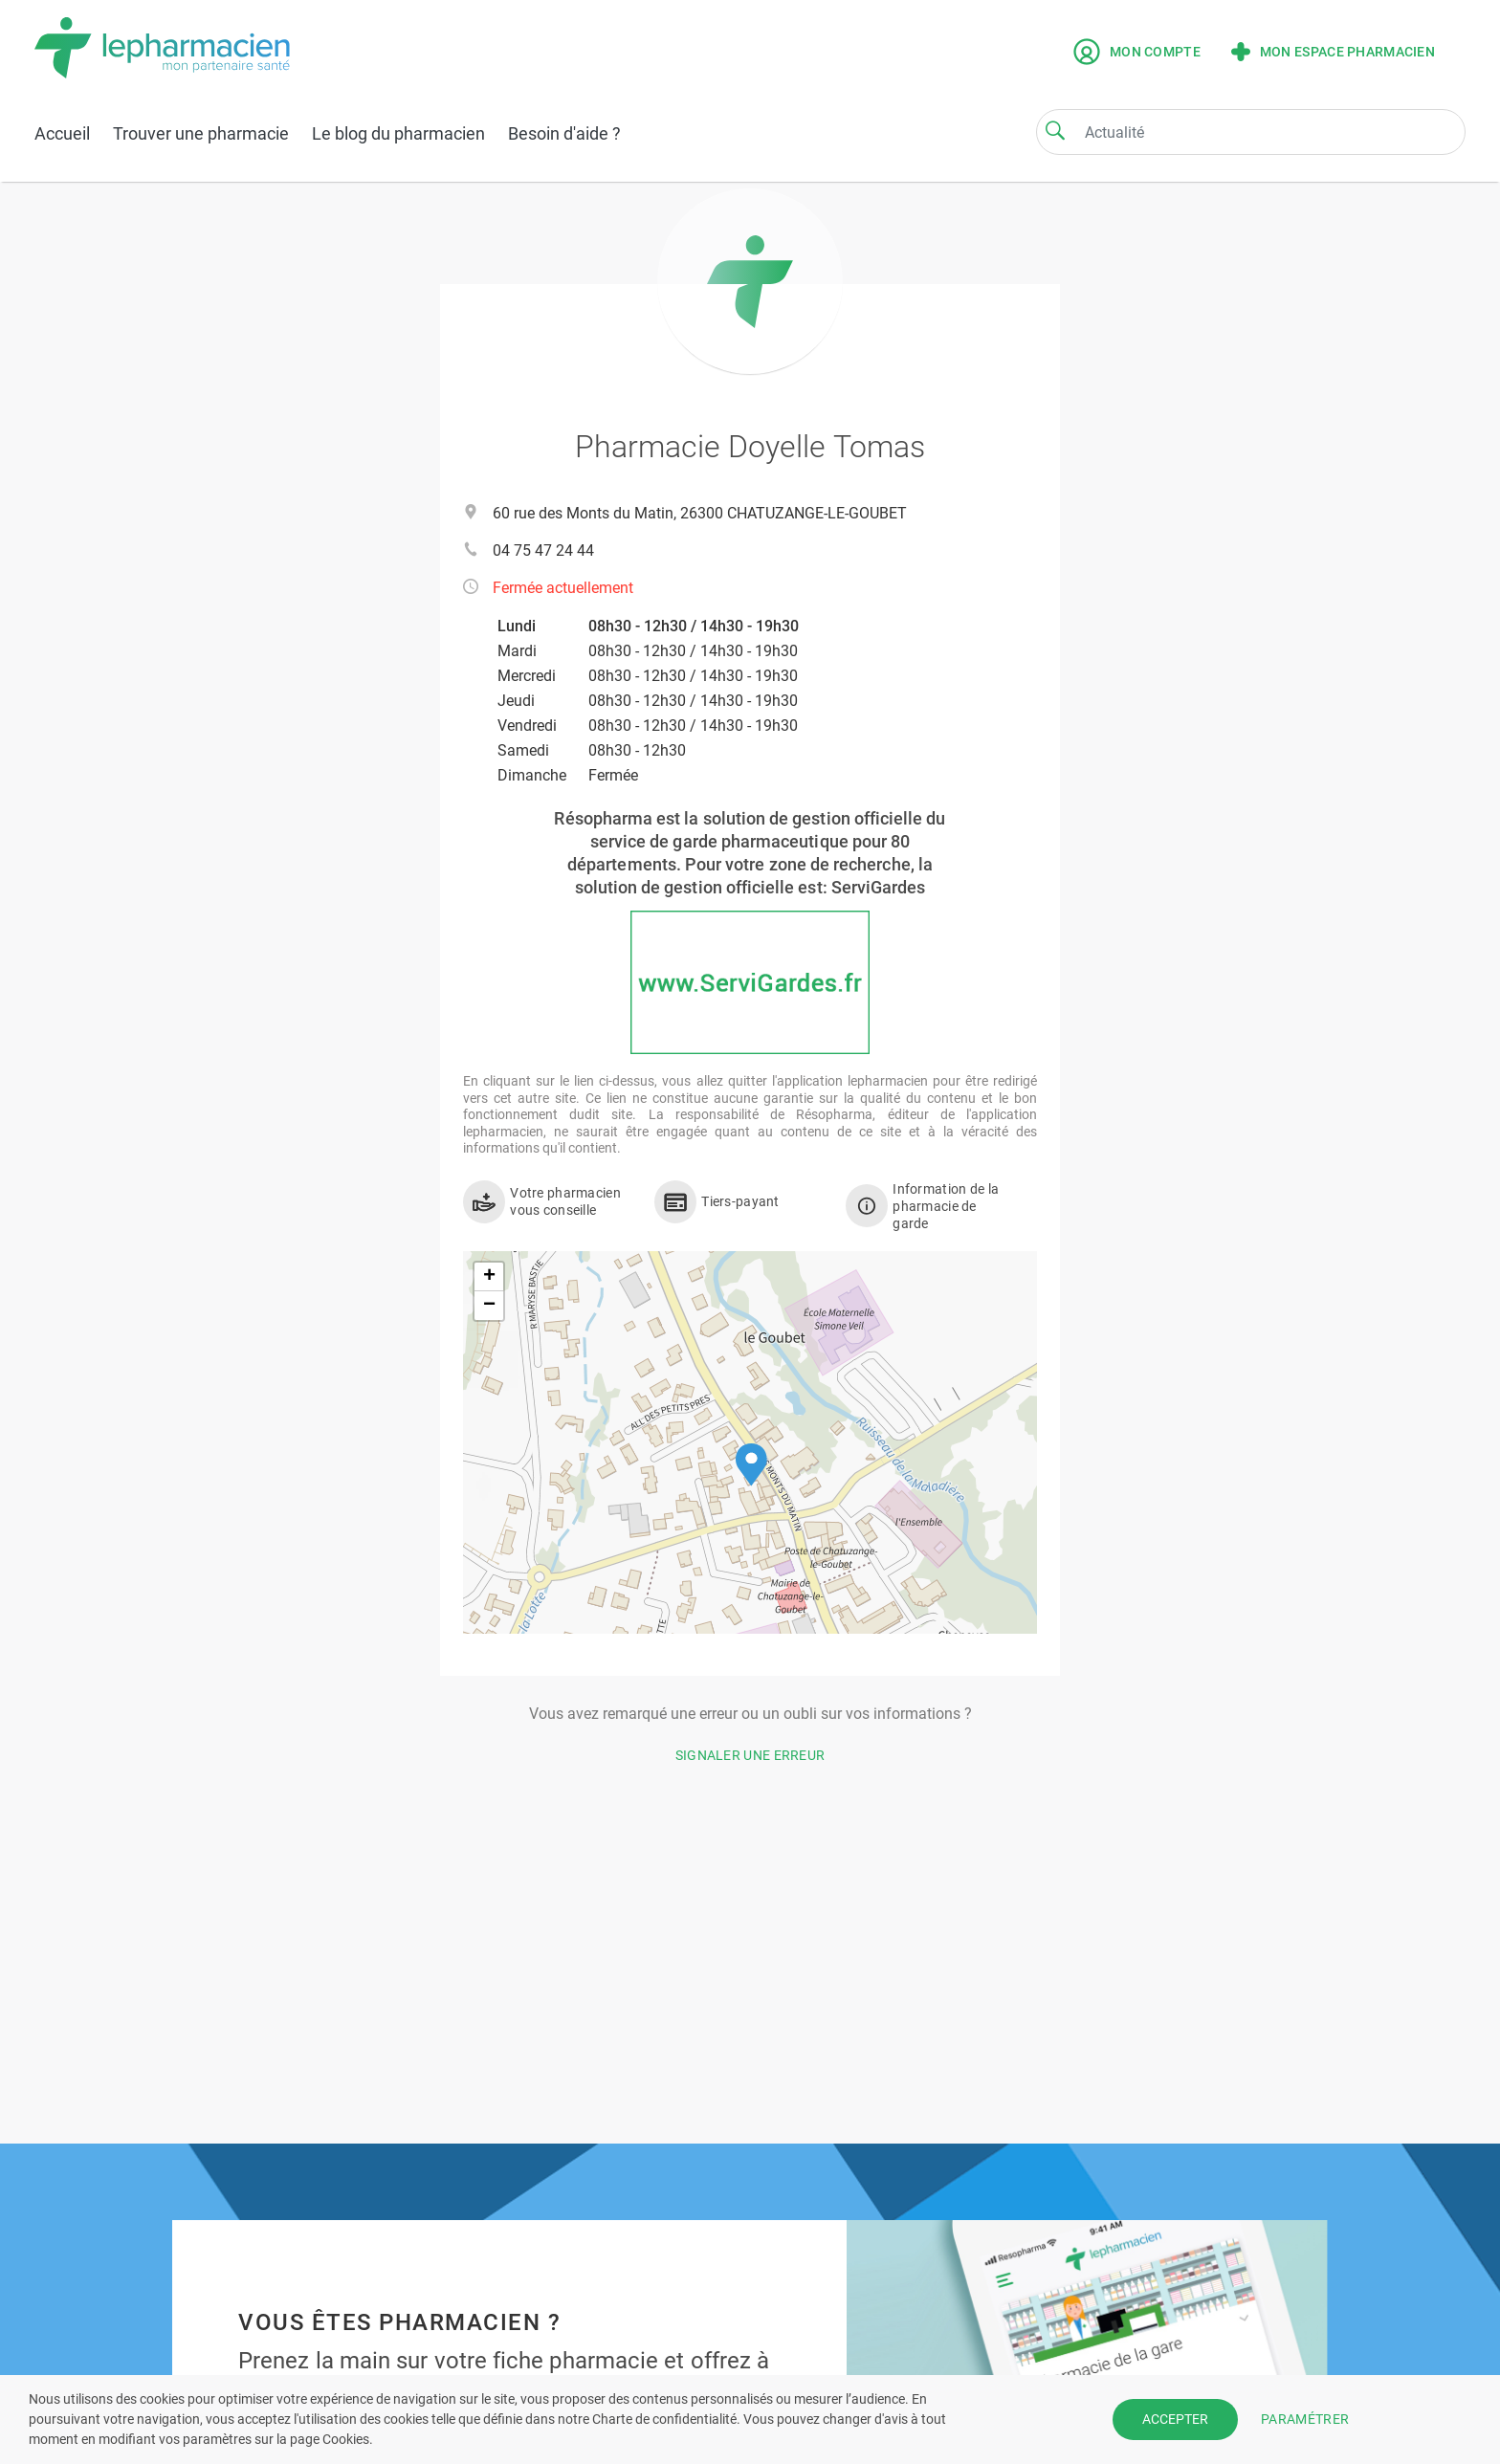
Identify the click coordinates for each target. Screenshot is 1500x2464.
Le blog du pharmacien (398, 133)
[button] (751, 1464)
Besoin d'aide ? (564, 133)
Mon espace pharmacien (1333, 51)
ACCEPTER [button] (1175, 2419)
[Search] (1055, 130)
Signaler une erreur (750, 1755)
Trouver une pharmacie (201, 133)
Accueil (62, 133)
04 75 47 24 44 (543, 550)
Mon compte (1137, 51)
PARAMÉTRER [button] (1305, 2419)
